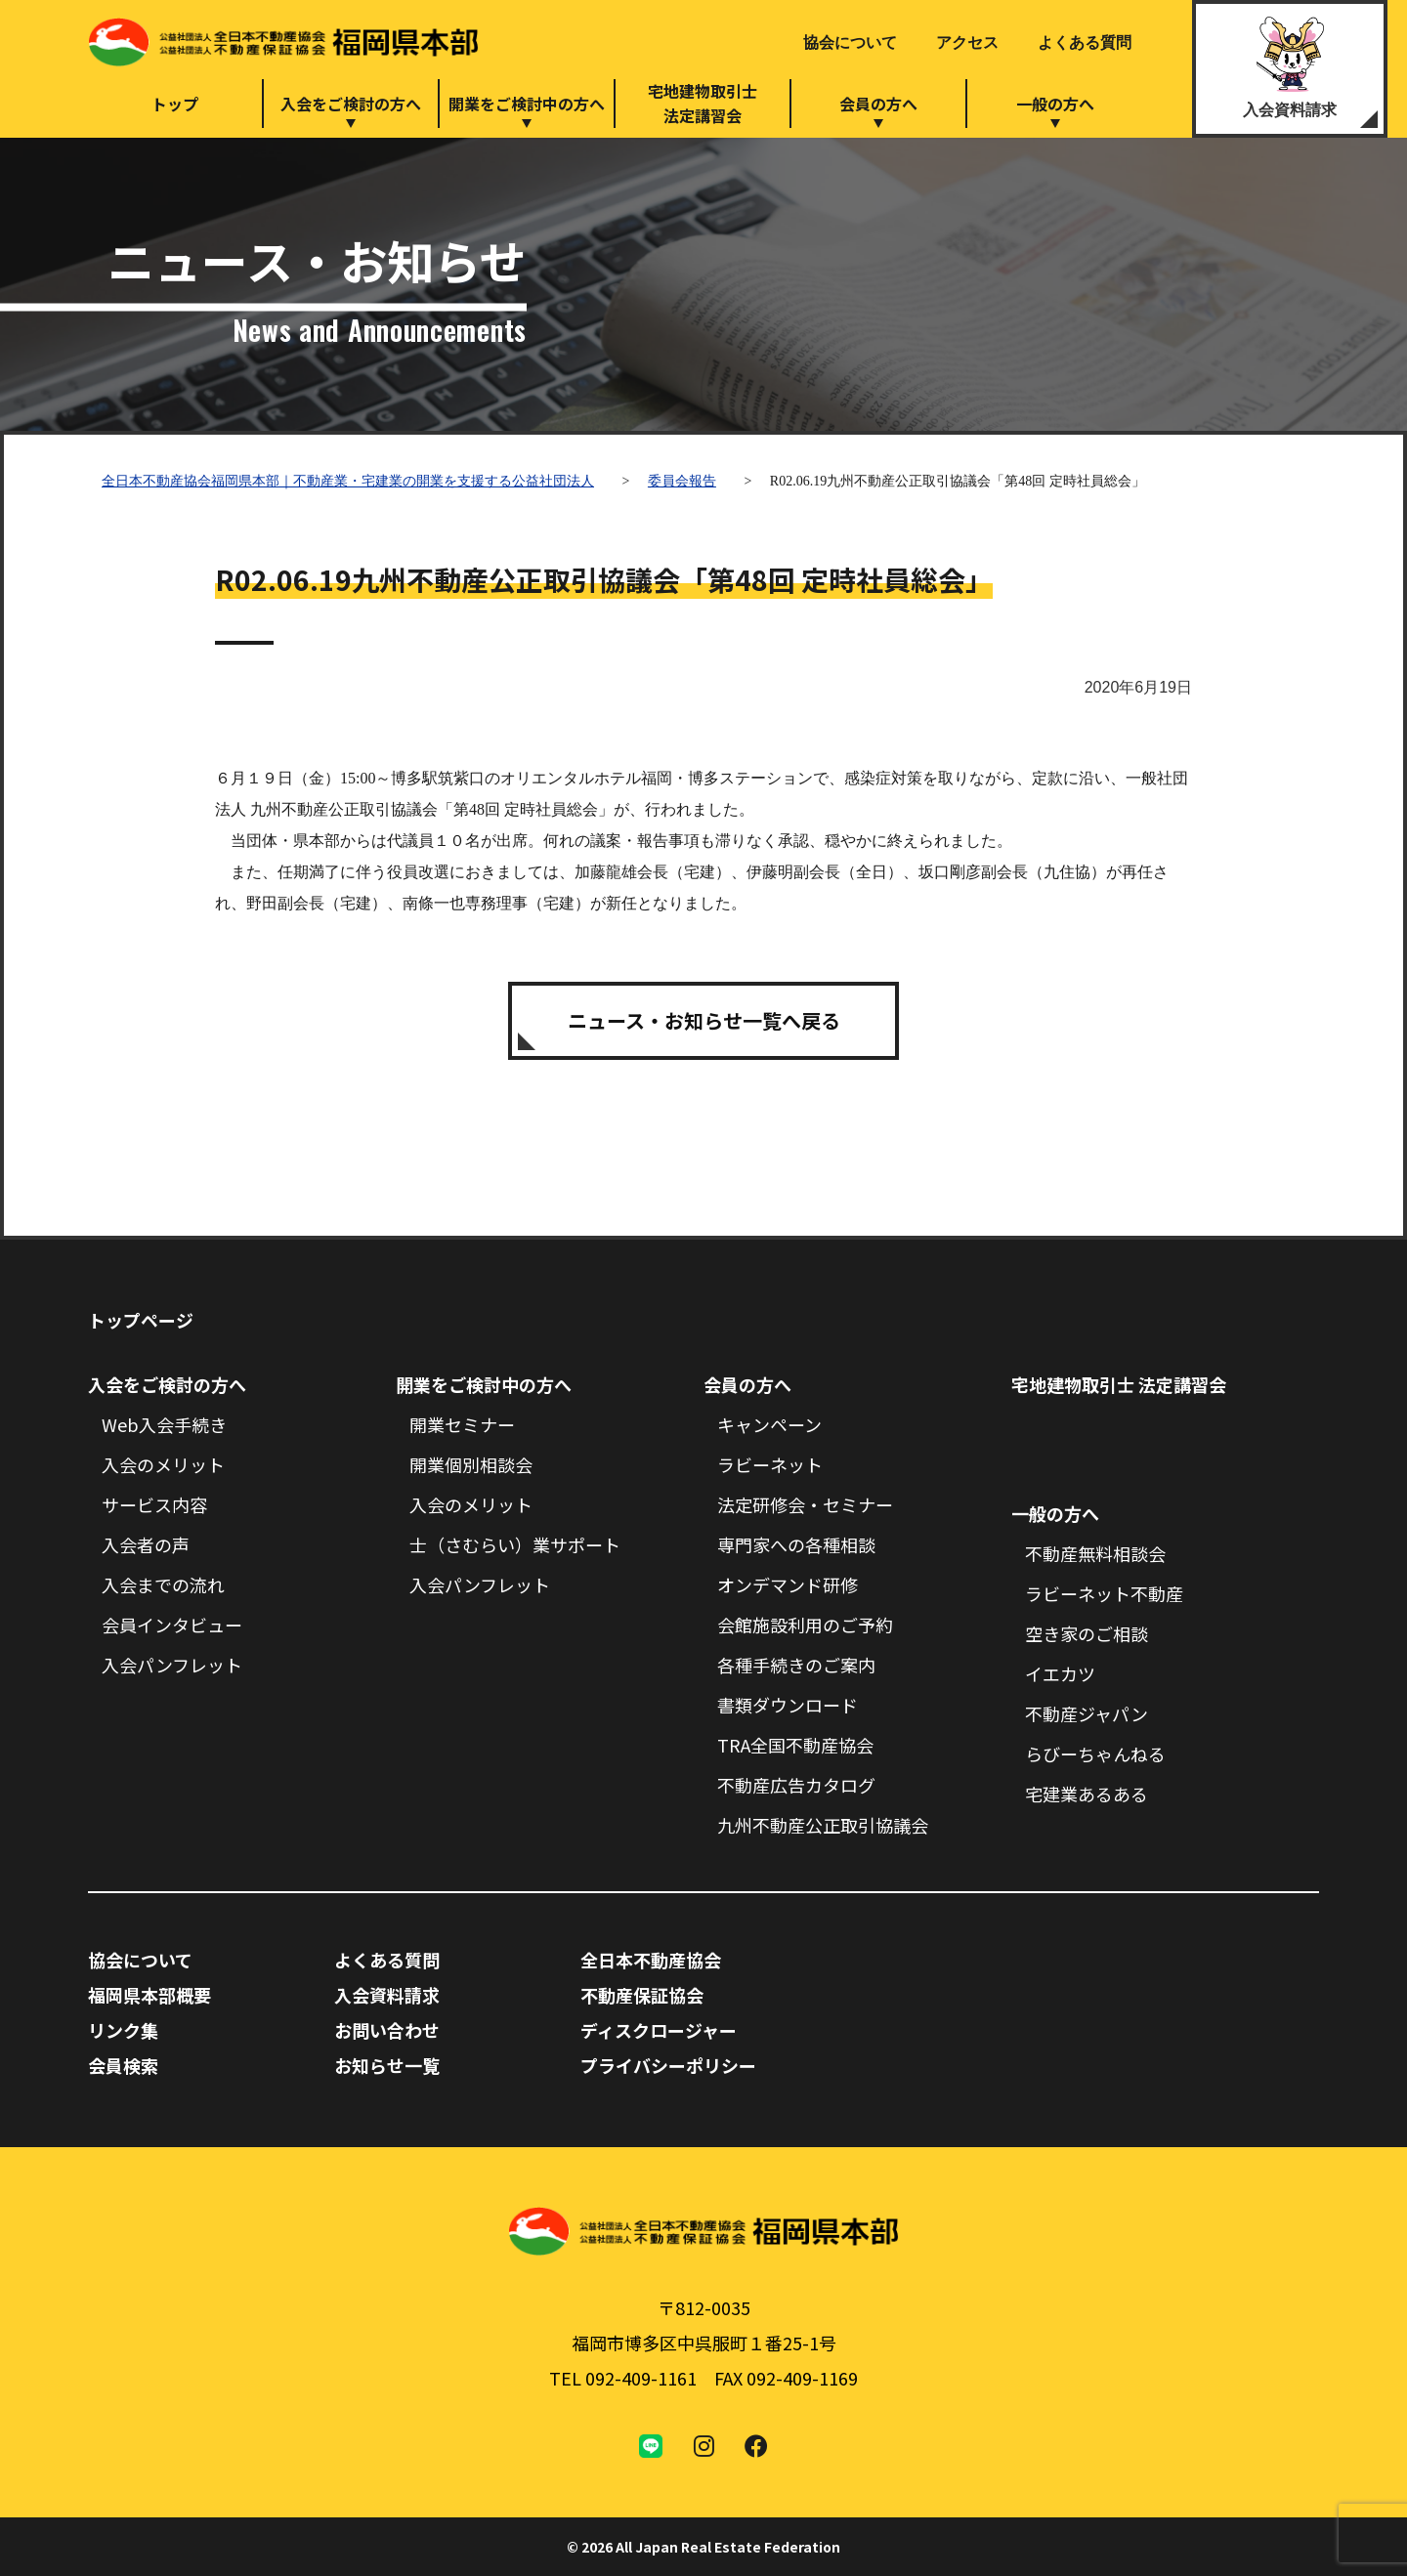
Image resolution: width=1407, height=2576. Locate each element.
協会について (850, 42)
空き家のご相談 (1086, 1633)
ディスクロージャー (658, 2030)
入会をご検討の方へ (350, 103)
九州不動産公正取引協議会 (822, 1824)
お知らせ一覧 (387, 2065)
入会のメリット (163, 1464)
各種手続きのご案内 (796, 1664)
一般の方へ (1055, 103)
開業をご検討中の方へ (526, 103)
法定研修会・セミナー (805, 1504)
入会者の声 (146, 1544)
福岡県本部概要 (149, 1994)
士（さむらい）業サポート (514, 1544)
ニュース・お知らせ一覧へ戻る (704, 1020)
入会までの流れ (163, 1584)
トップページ (140, 1319)
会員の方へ (878, 103)
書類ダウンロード (787, 1704)
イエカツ (1060, 1673)
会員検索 (123, 2065)
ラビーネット (770, 1464)
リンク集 (123, 2030)
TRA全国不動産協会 (795, 1744)
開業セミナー (462, 1424)
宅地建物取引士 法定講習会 (1118, 1384)
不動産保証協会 (642, 1994)
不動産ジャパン (1086, 1713)
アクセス (967, 42)
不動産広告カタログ (796, 1784)
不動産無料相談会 (1095, 1553)
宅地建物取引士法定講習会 (702, 103)
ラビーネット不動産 (1104, 1593)
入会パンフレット (172, 1664)
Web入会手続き (164, 1424)
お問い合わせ (387, 2030)
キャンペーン (769, 1424)
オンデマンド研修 (787, 1584)
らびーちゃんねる (1095, 1753)
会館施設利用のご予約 (805, 1624)
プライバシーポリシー (668, 2065)
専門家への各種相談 (796, 1544)
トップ (174, 103)
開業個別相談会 (471, 1464)
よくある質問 (1084, 42)
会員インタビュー (172, 1624)
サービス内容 (154, 1504)
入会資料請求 (1290, 110)
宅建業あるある (1086, 1793)
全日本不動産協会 (650, 1959)
